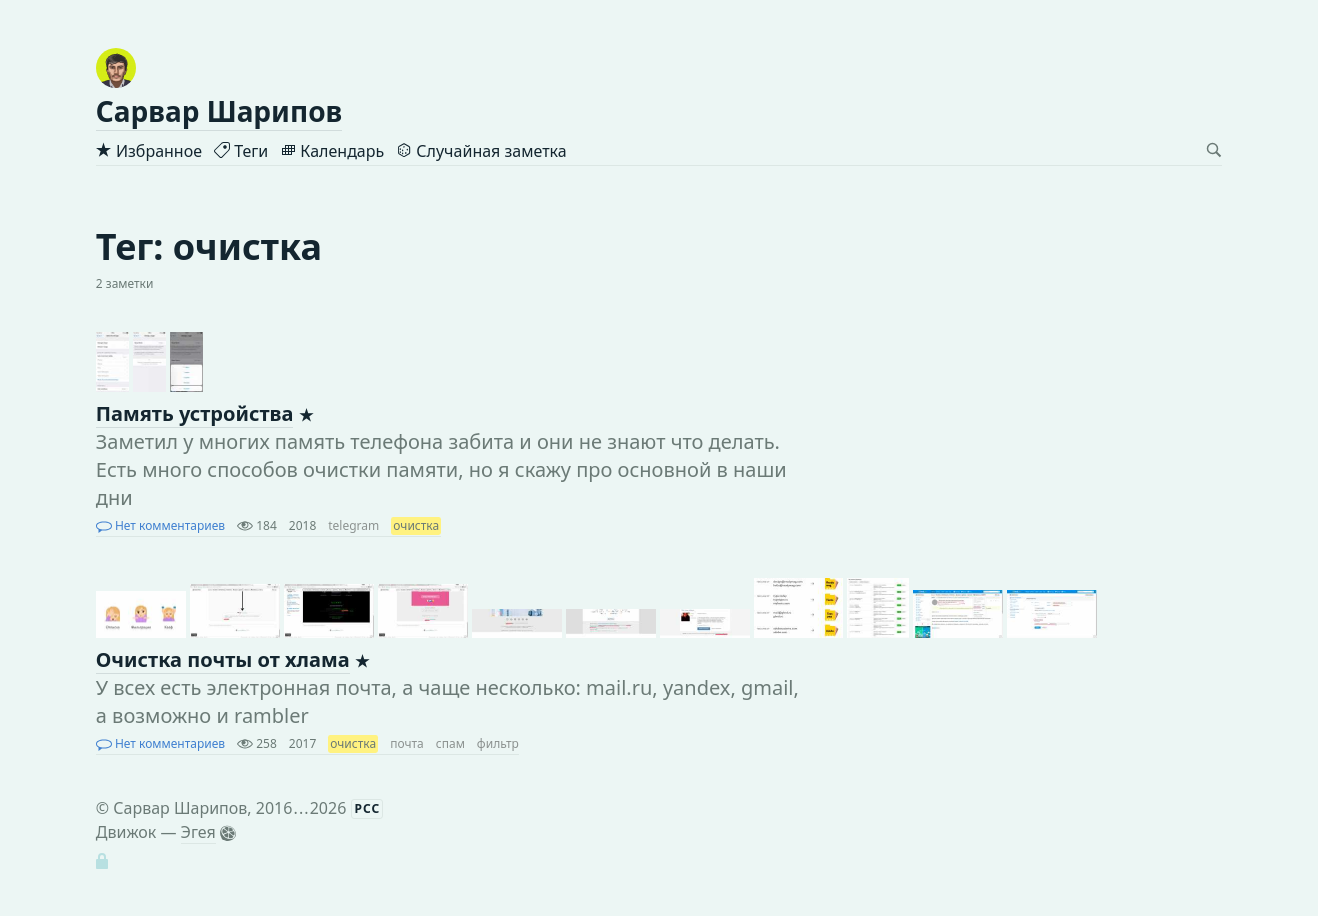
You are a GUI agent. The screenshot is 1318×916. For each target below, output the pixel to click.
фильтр (498, 743)
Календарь (332, 151)
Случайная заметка (481, 151)
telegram (353, 525)
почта (407, 743)
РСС (368, 808)
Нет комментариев (160, 525)
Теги (241, 151)
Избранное (149, 151)
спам (450, 743)
